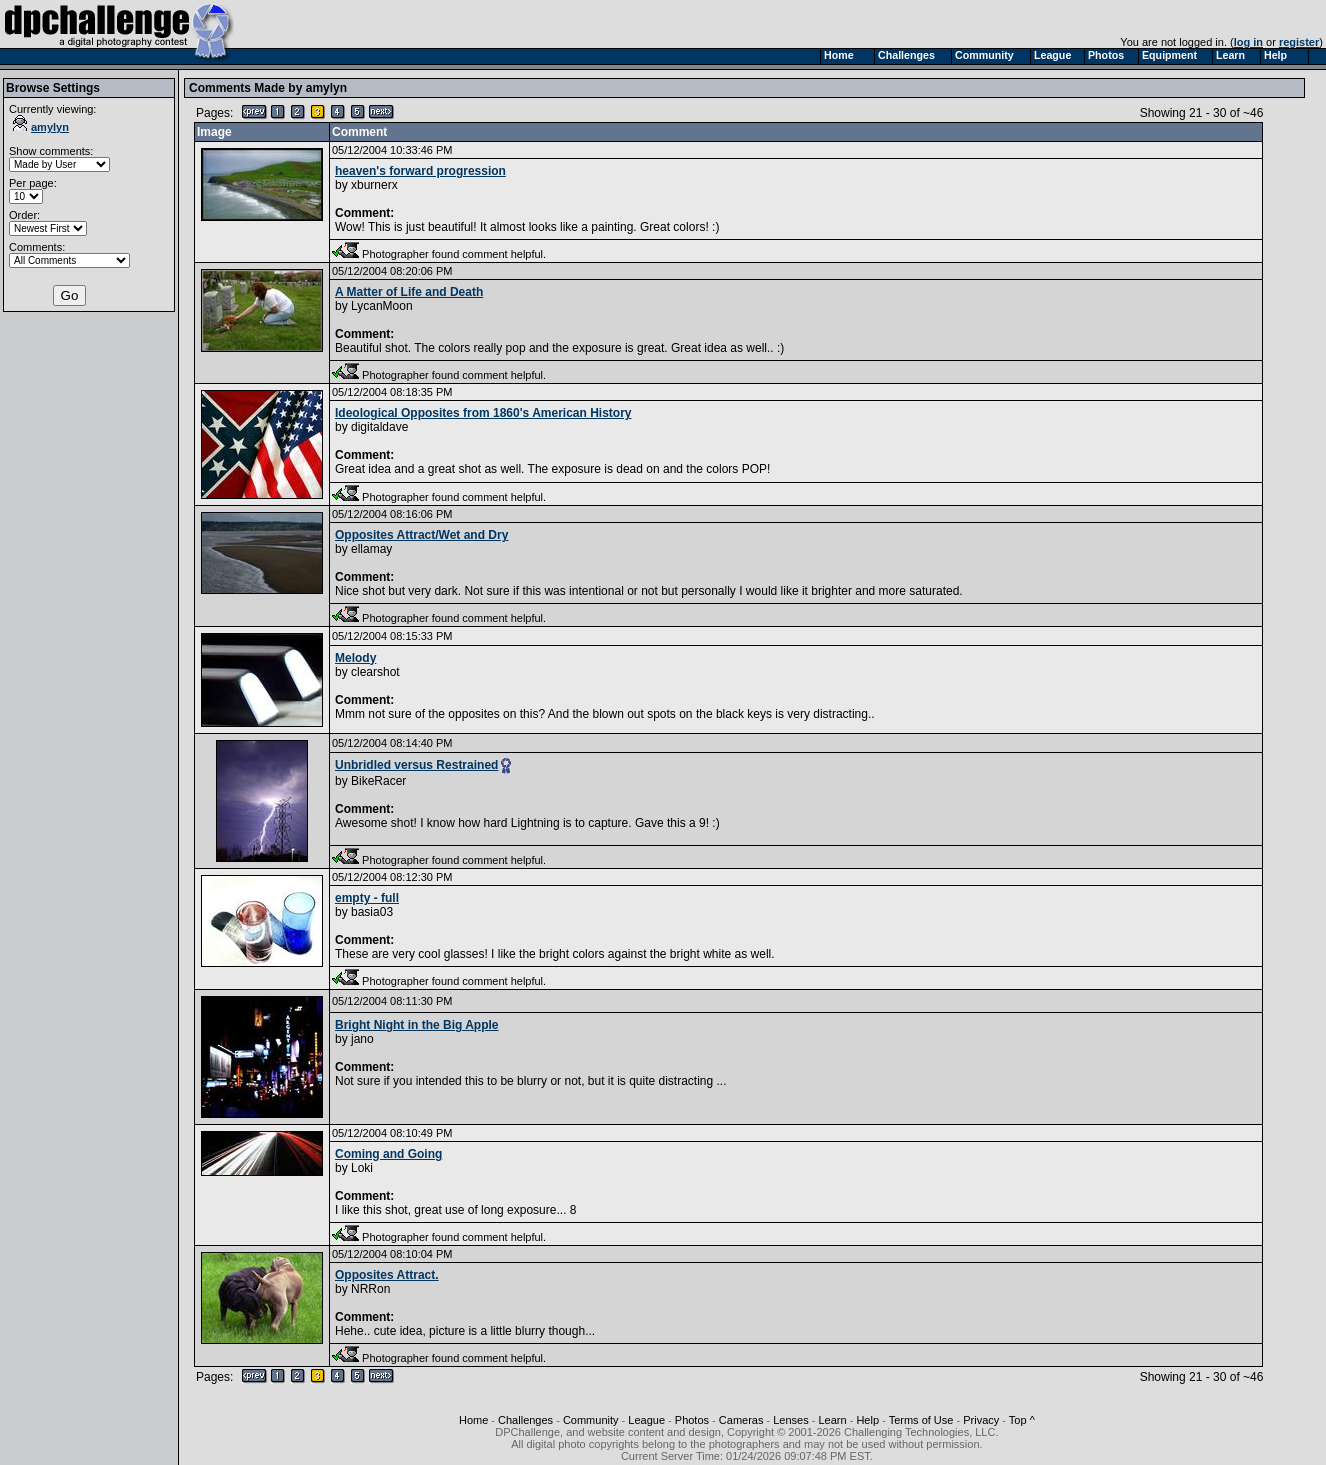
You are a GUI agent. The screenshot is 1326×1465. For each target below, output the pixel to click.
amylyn (41, 127)
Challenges (525, 1420)
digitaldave (379, 427)
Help (867, 1420)
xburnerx (374, 185)
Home (473, 1420)
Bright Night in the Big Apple (417, 1025)
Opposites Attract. (387, 1275)
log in (1248, 42)
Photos (692, 1420)
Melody (355, 658)
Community (591, 1420)
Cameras (741, 1420)
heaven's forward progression (420, 171)
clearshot (375, 672)
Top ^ (1022, 1420)
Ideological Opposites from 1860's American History (483, 413)
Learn (833, 1420)
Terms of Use (921, 1420)
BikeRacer (378, 781)
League (646, 1420)
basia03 (372, 912)
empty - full (367, 898)
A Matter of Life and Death (409, 292)
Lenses (790, 1420)
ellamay (371, 549)
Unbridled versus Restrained (416, 765)
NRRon (370, 1289)
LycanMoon (382, 306)
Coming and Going (388, 1154)
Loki (362, 1168)
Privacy (981, 1420)
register (1299, 42)
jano (362, 1039)
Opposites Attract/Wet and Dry (421, 535)
